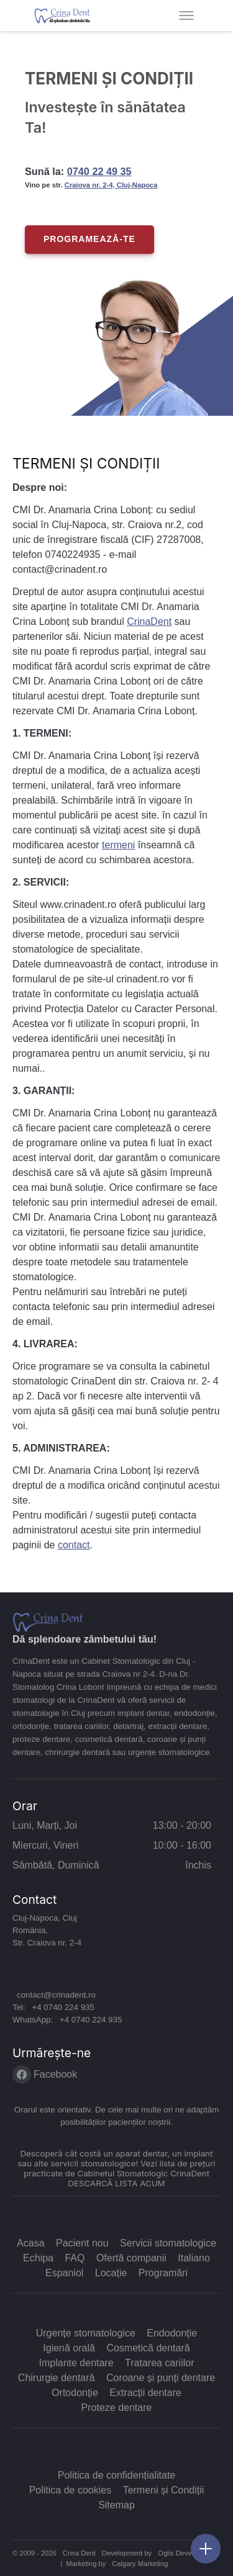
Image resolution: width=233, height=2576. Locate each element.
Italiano (194, 2258)
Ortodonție (75, 2392)
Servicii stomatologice (168, 2243)
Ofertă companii (131, 2258)
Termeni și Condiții (163, 2490)
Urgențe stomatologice (85, 2333)
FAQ (75, 2258)
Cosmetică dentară (148, 2348)
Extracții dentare (145, 2392)
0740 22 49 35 (99, 171)
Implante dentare (76, 2363)
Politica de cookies (70, 2490)
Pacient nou (82, 2243)
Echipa (38, 2258)
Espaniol (64, 2273)
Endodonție (172, 2333)
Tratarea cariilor (159, 2363)
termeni (118, 845)
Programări (163, 2273)
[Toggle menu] (186, 15)
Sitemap (116, 2505)
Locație (111, 2273)
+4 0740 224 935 (63, 2007)
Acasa (30, 2243)
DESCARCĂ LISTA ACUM (116, 2183)
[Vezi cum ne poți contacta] (206, 2549)
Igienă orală (69, 2348)
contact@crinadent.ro (56, 1994)
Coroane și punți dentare (160, 2377)
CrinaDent (149, 621)
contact (74, 1545)
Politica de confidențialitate (116, 2475)
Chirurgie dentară (56, 2377)
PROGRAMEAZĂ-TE (89, 239)
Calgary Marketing (140, 2563)
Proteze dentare (116, 2407)
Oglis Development (187, 2553)
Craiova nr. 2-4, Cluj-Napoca (111, 185)
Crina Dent (79, 2553)
